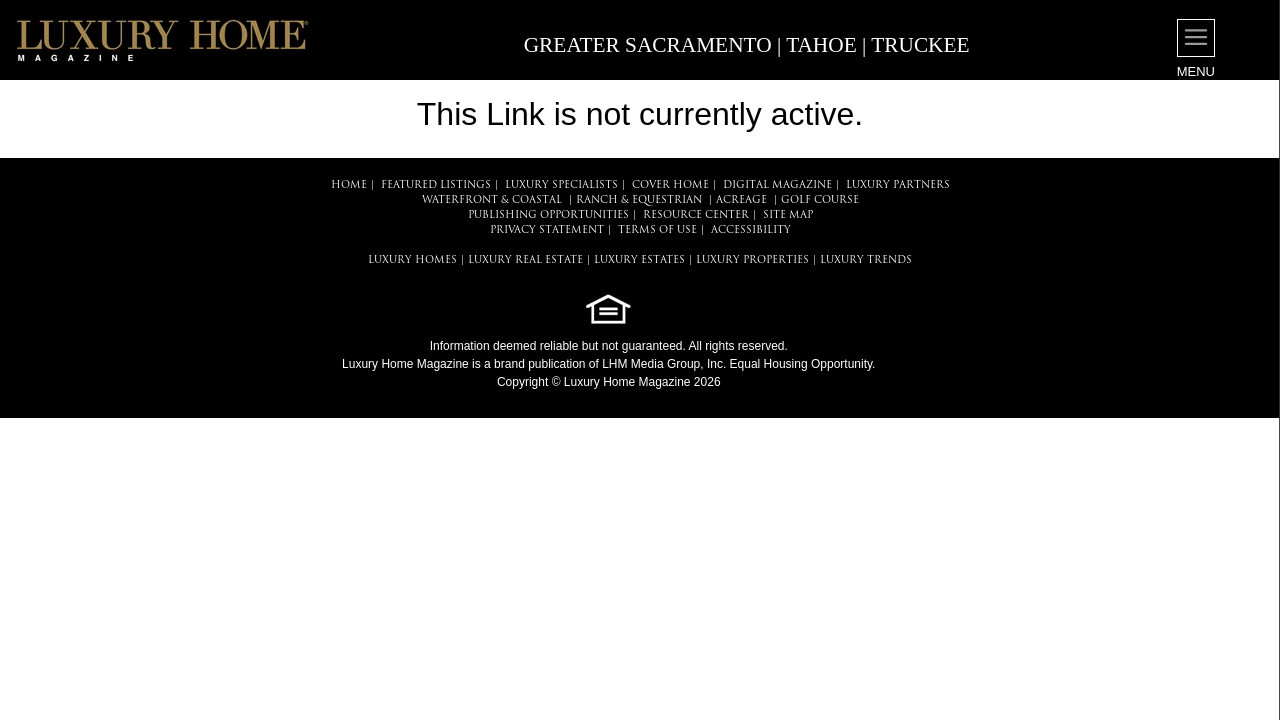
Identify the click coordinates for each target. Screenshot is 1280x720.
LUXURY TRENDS (866, 260)
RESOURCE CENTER (696, 215)
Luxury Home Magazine (405, 364)
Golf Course (820, 200)
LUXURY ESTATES (639, 260)
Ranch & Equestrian (639, 200)
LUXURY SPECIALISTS (561, 185)
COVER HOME (670, 185)
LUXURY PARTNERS (898, 185)
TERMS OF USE (657, 230)
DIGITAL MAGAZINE (777, 185)
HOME (349, 185)
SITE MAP (788, 215)
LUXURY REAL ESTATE (525, 260)
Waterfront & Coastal (492, 200)
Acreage (741, 200)
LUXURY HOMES (412, 260)
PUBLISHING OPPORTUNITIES (548, 215)
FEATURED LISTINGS (436, 185)
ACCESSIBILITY (751, 230)
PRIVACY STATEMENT (547, 230)
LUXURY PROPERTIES (752, 260)
